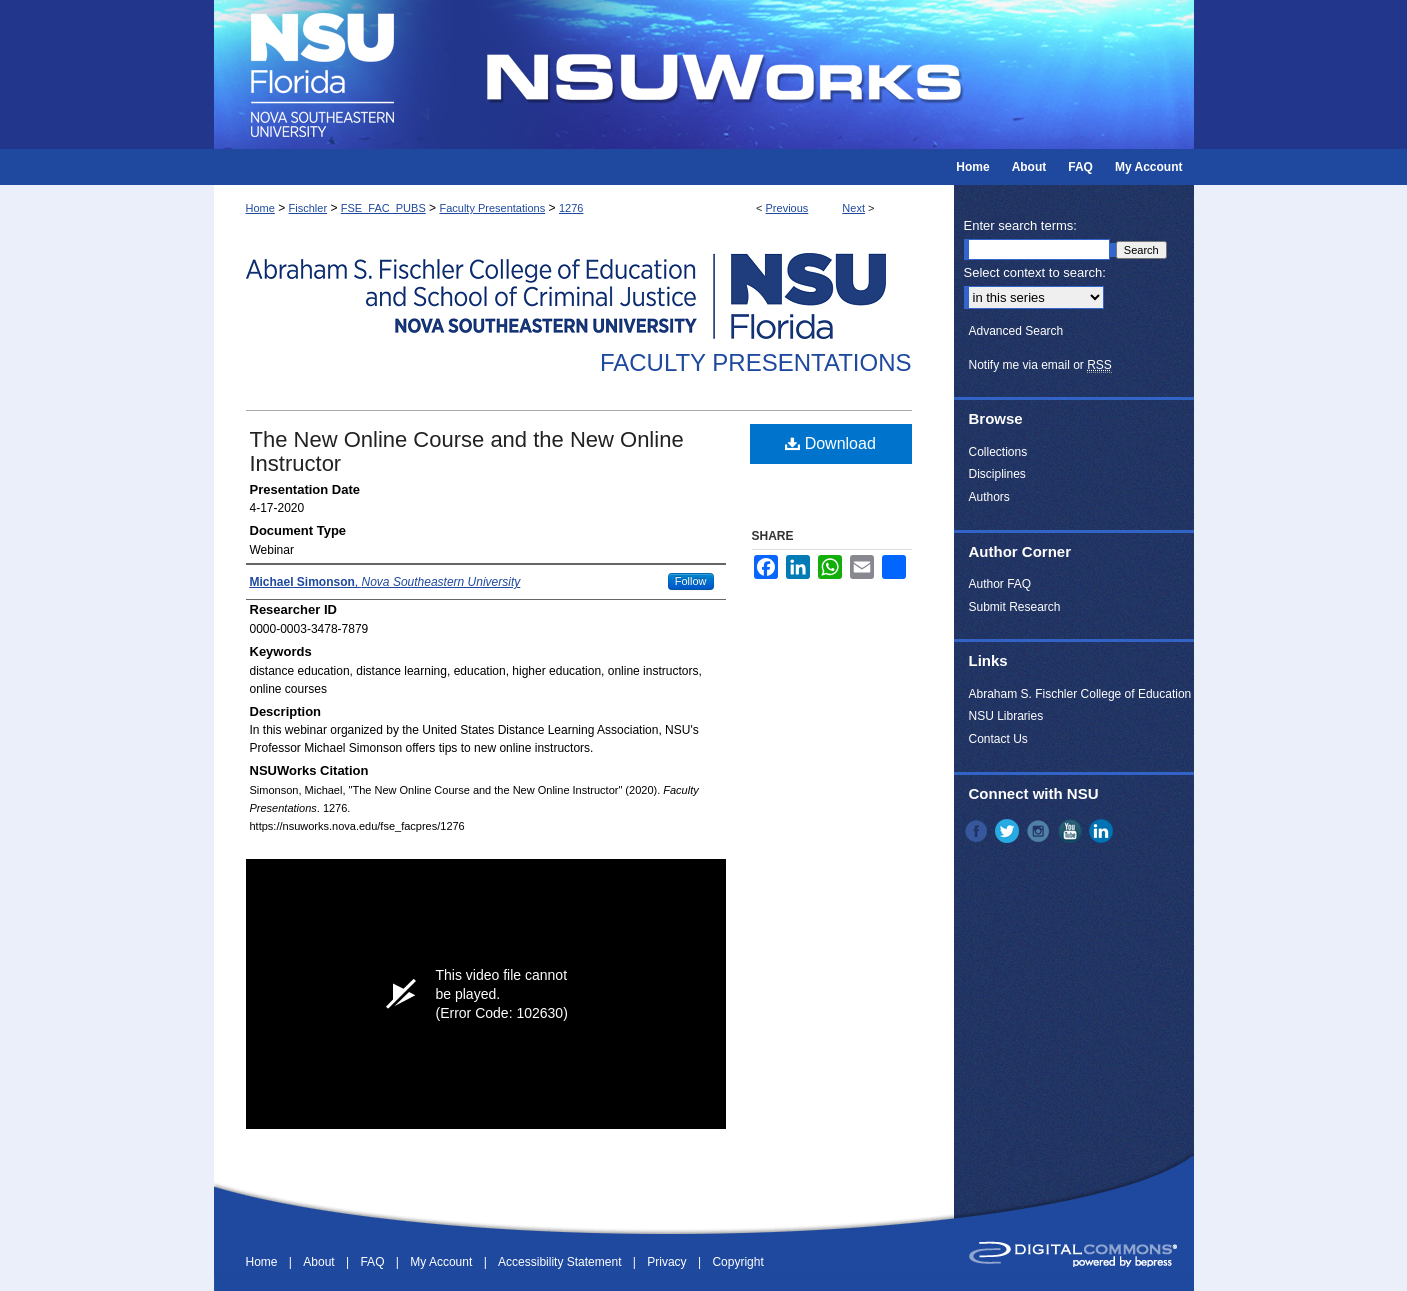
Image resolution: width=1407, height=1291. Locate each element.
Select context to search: (1035, 272)
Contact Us (998, 739)
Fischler (308, 208)
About (320, 1262)
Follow (691, 581)
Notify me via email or (1040, 365)
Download (830, 443)
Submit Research (1015, 607)
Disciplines (997, 474)
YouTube (1072, 831)
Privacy (668, 1262)
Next (853, 208)
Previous (787, 208)
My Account (442, 1262)
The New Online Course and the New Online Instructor (467, 451)
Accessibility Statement (561, 1262)
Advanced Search (1016, 331)
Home (260, 208)
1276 (571, 208)
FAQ (373, 1262)
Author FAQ (1000, 584)
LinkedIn (1103, 831)
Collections (998, 452)
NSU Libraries (1006, 716)
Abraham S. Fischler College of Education (1080, 694)
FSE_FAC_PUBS (383, 208)
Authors (989, 497)
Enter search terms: (1020, 225)
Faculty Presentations (492, 208)
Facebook (978, 831)
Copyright (737, 1262)
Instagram (1040, 831)
